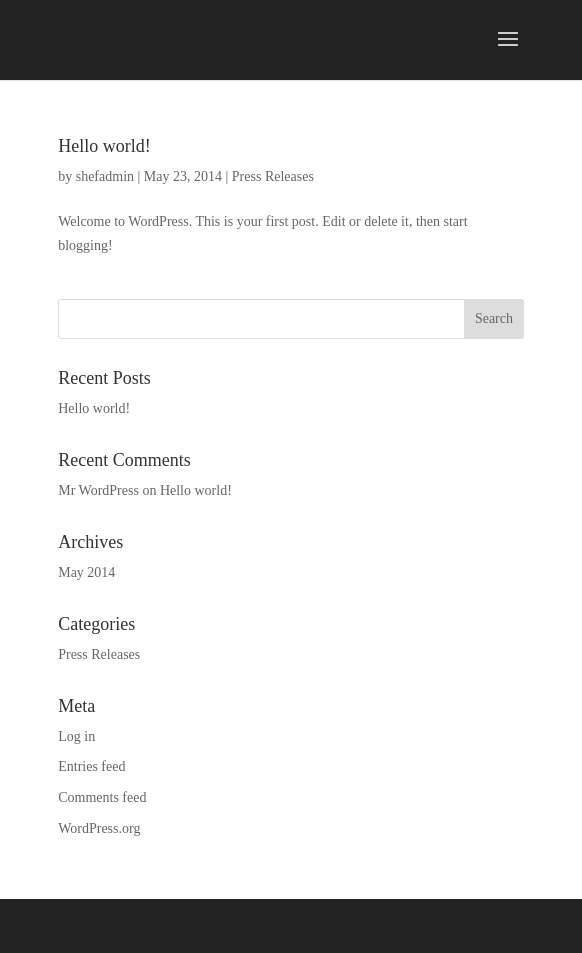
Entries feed (91, 766)
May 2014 (86, 572)
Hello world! (104, 146)
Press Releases (273, 176)
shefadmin (105, 176)
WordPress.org (99, 828)
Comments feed (102, 797)
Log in (76, 736)
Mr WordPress (98, 490)
